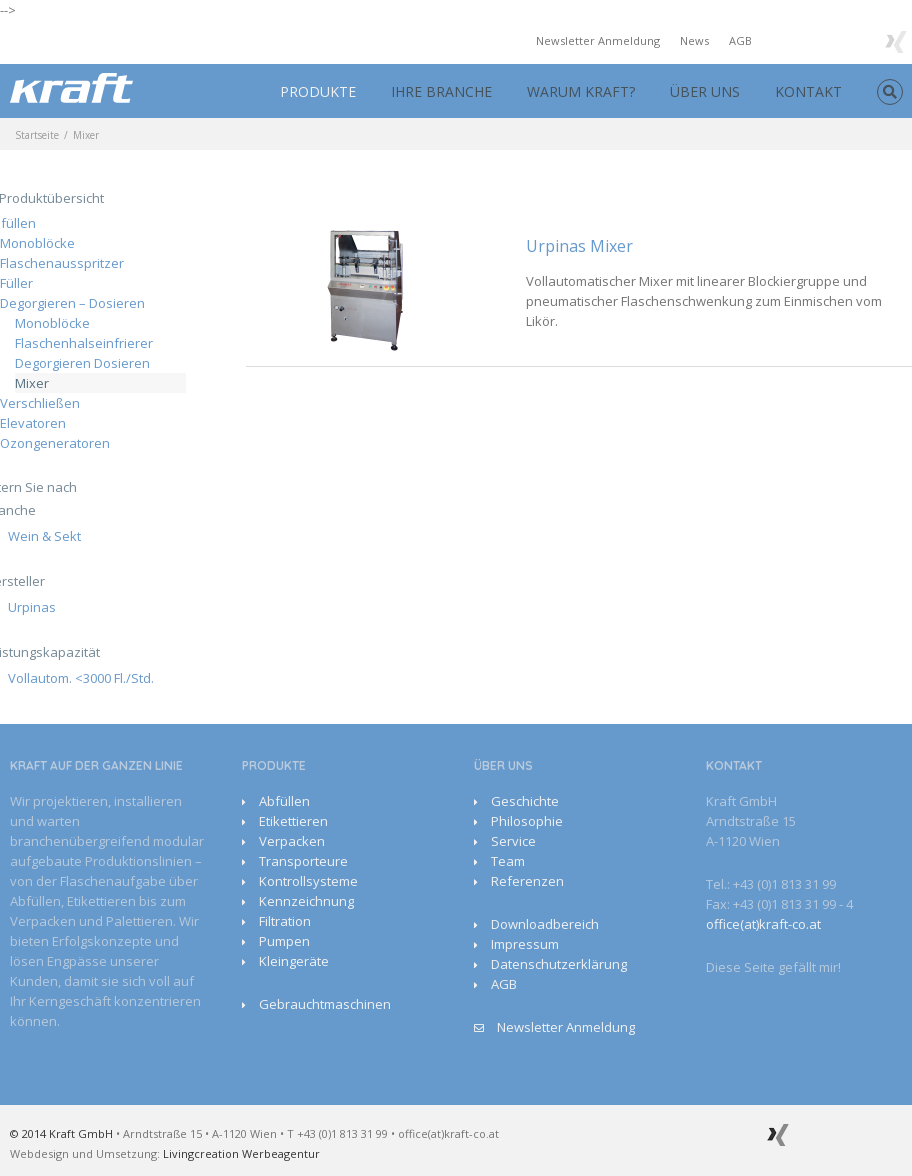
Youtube (812, 43)
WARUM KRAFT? (581, 91)
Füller (16, 283)
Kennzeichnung (306, 901)
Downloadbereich (545, 924)
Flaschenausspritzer (62, 263)
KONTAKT (808, 91)
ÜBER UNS (705, 91)
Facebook (776, 39)
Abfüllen (284, 801)
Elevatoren (33, 423)
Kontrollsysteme (308, 881)
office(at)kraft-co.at (763, 924)
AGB (740, 40)
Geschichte (525, 801)
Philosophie (527, 821)
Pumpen (284, 941)
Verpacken (292, 841)
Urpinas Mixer (579, 246)
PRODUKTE (318, 91)
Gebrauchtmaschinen (325, 1004)
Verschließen (40, 403)
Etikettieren (293, 821)
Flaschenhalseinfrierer (84, 343)
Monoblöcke (37, 243)
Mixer (32, 383)
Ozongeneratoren (55, 443)
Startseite (37, 135)
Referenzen (527, 881)
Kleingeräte (294, 961)
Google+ (854, 40)
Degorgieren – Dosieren (72, 303)
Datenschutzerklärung (559, 964)
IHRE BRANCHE (441, 91)
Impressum (525, 944)
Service (513, 841)
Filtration (285, 921)
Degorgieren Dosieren (82, 363)
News (694, 40)
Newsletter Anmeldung (598, 40)
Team (508, 861)
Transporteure (303, 861)
